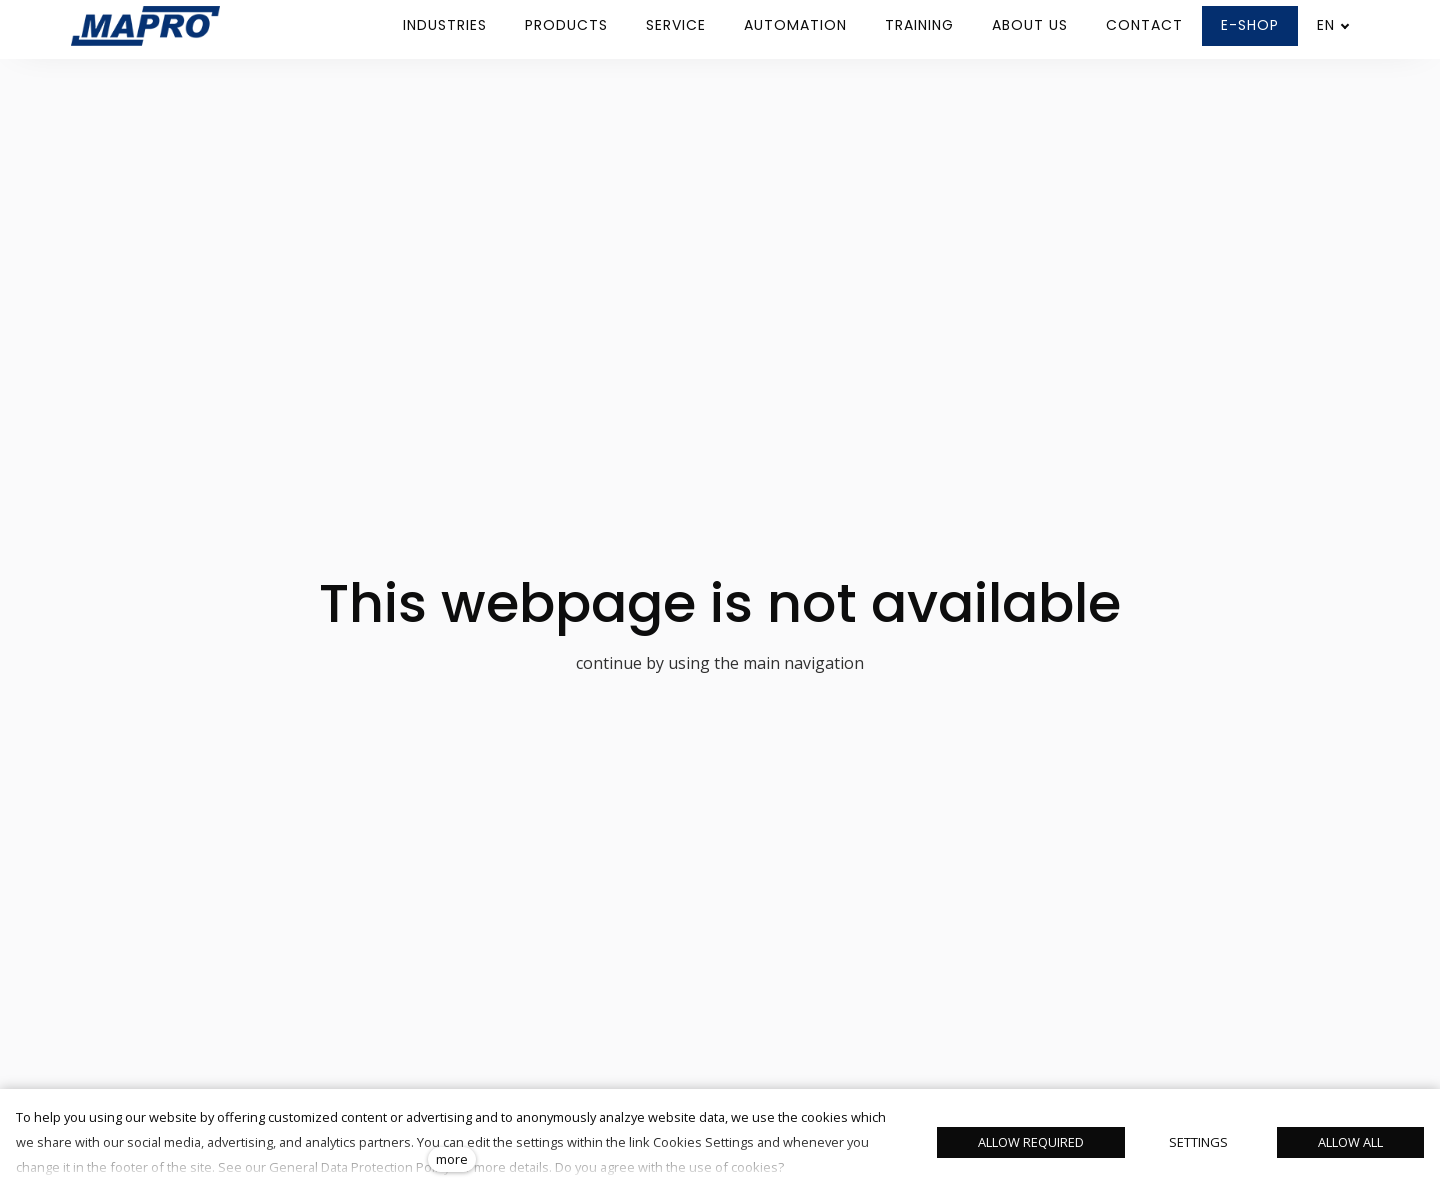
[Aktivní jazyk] (1333, 25)
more (452, 1159)
